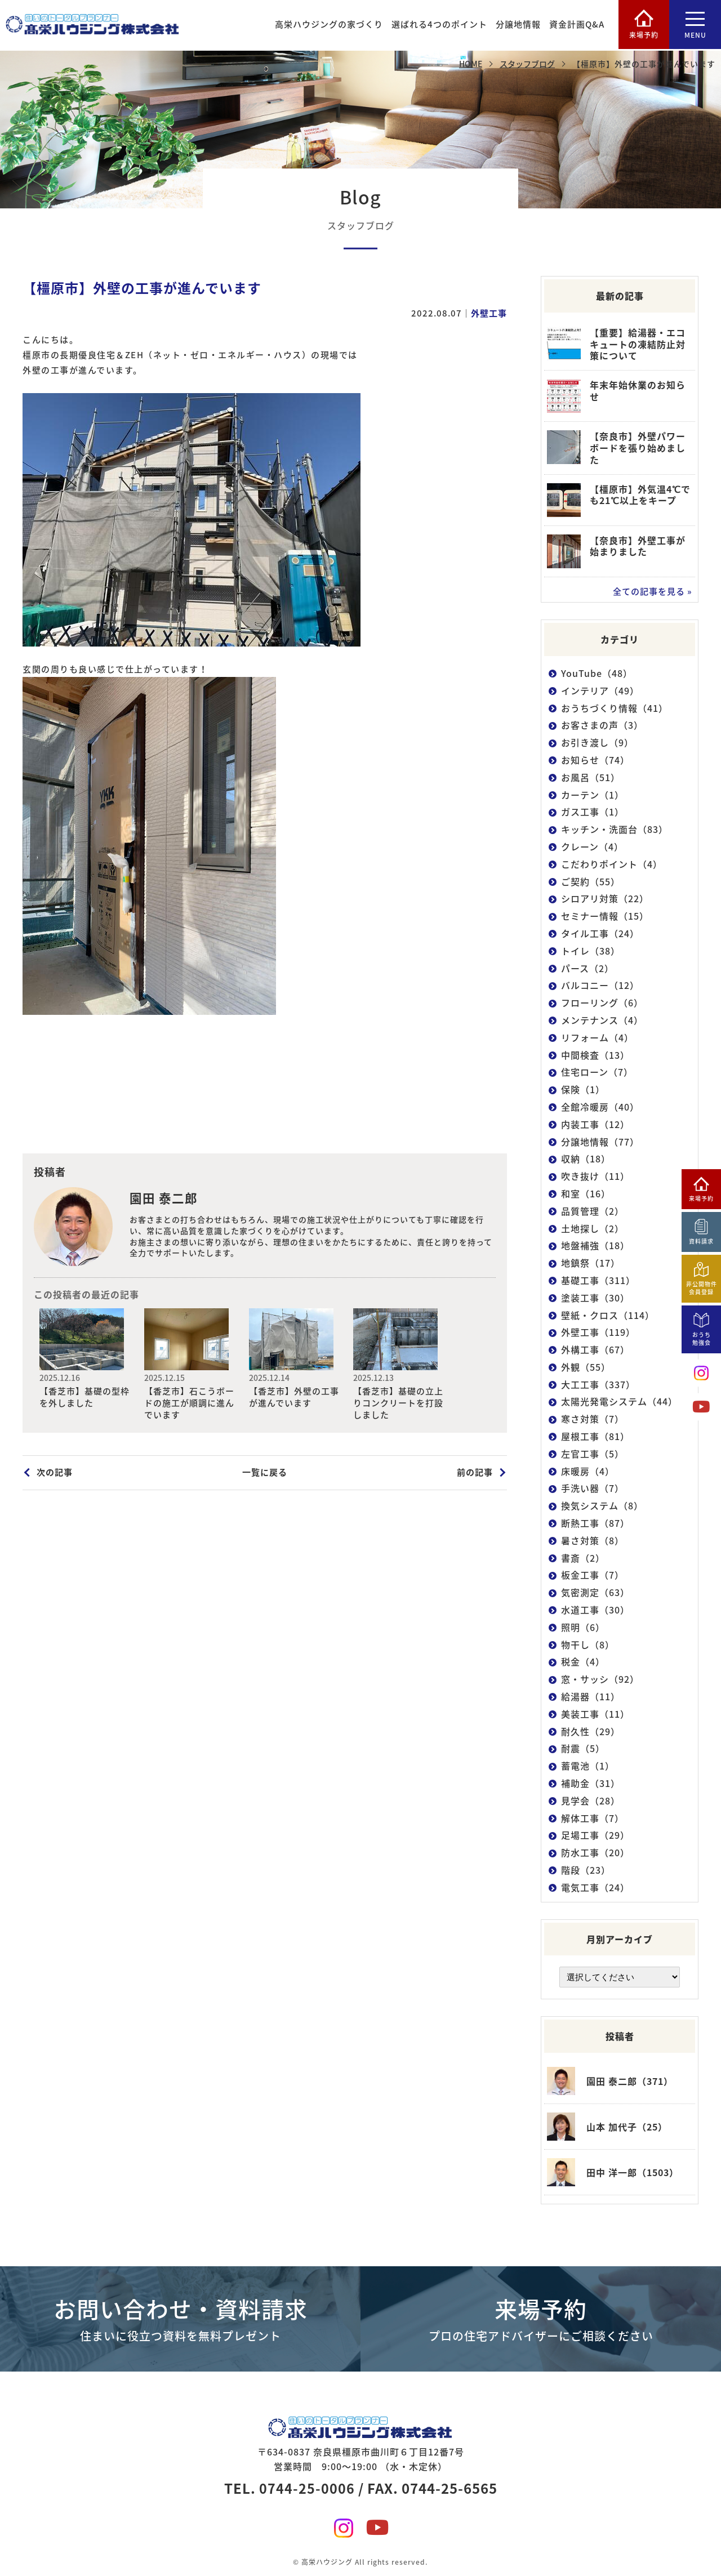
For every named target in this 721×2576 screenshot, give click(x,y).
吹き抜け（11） (595, 1176)
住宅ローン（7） (597, 1072)
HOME (470, 63)
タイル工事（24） (600, 933)
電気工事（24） (595, 1887)
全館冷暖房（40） (600, 1107)
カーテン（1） (592, 794)
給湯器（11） (590, 1697)
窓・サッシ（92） (600, 1679)
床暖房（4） (588, 1471)
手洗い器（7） (592, 1488)
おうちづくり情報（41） (614, 708)
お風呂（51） (590, 777)
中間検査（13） (595, 1054)
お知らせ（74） (595, 760)
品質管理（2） (592, 1211)
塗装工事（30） (595, 1298)
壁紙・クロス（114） (608, 1315)
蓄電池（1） (588, 1766)
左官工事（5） (592, 1454)
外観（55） (586, 1367)
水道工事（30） (595, 1610)
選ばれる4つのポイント (438, 25)
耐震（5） (583, 1748)
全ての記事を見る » (652, 591)
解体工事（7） (592, 1818)
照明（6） (583, 1627)
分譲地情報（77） (600, 1141)
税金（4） (583, 1662)
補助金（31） (590, 1783)
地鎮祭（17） (590, 1263)
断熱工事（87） (595, 1523)
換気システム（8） (602, 1506)
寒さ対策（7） (592, 1419)
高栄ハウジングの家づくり (328, 25)
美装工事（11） (595, 1714)
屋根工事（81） (595, 1436)
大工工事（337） (598, 1384)
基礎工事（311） (598, 1280)
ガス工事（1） (592, 812)
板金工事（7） (592, 1575)
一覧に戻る (264, 1472)
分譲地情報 (517, 25)
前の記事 (475, 1472)
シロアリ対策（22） (605, 898)
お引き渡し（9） (597, 742)
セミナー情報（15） (605, 916)
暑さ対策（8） (592, 1541)
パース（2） (587, 968)
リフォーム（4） (597, 1038)
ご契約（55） (590, 881)
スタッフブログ (527, 63)
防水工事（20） (595, 1853)
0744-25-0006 (307, 2484)
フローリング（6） (602, 1003)
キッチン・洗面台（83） (614, 829)
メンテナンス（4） (602, 1020)
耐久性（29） (590, 1731)
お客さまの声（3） (602, 725)
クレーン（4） (592, 847)
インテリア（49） (600, 691)
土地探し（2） (592, 1228)
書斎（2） (583, 1558)
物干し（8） (588, 1645)
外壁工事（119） (598, 1332)
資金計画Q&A (575, 25)
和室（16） (586, 1194)
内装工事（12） (595, 1124)
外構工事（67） (595, 1350)
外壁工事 (489, 313)
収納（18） (586, 1159)
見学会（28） (590, 1801)
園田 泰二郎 (164, 1198)
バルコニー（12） (600, 985)
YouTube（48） (597, 673)
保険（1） (583, 1089)
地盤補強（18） (595, 1245)
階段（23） (586, 1870)
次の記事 (55, 1472)
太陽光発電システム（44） (619, 1401)
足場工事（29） (595, 1835)
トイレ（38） (590, 951)
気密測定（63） (595, 1592)
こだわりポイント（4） (611, 864)
